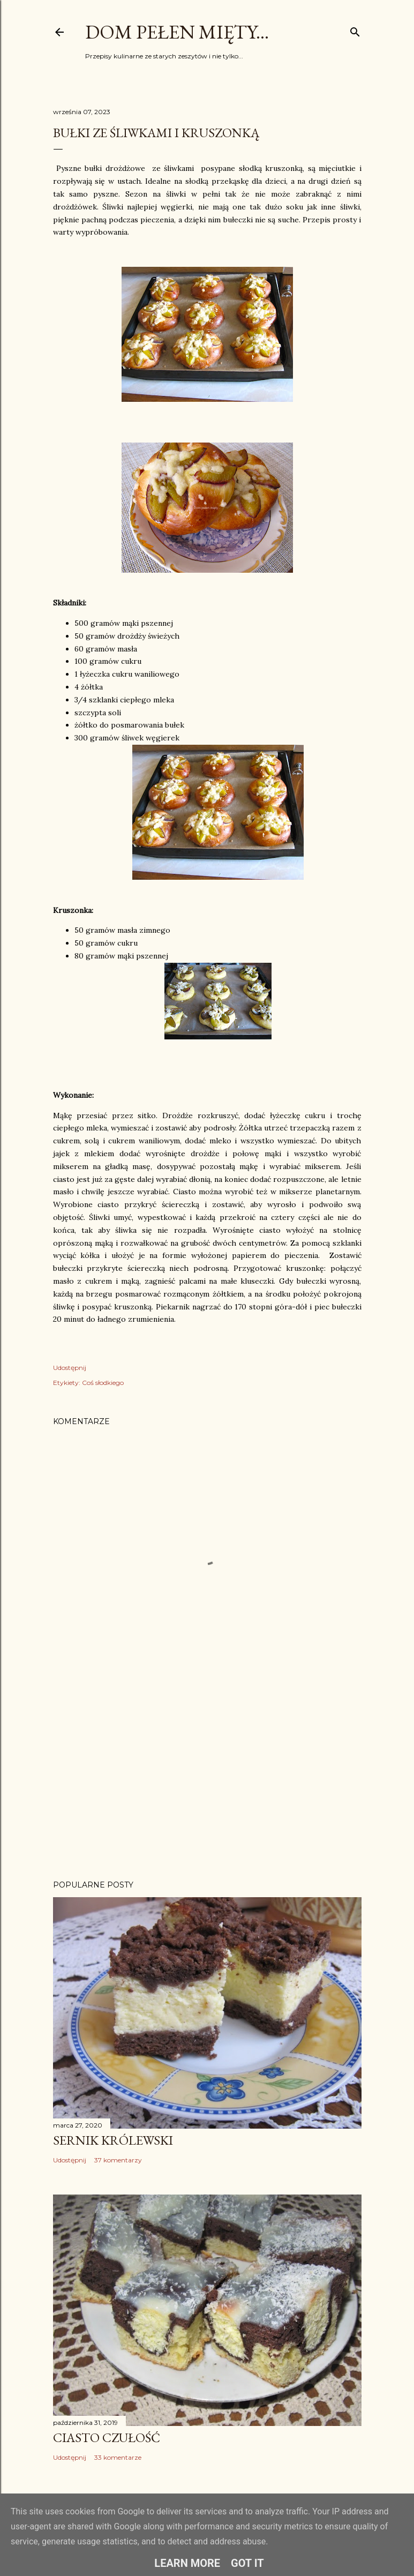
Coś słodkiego (103, 1383)
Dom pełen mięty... (177, 31)
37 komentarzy (118, 2160)
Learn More (187, 2563)
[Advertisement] (207, 1778)
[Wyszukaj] (355, 29)
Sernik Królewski (113, 2140)
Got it (247, 2563)
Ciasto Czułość (106, 2437)
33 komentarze (117, 2457)
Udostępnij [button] (69, 1368)
